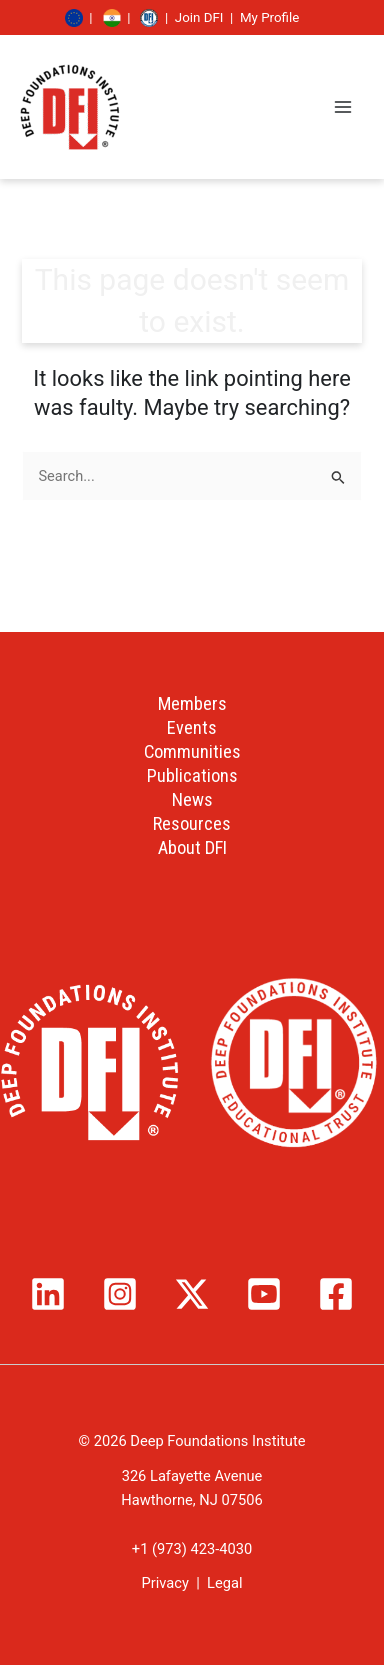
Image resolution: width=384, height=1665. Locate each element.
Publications (192, 775)
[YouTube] (264, 1294)
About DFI (192, 847)
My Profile (269, 17)
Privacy (165, 1583)
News (192, 799)
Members (192, 703)
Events (192, 727)
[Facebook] (336, 1294)
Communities (192, 751)
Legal (224, 1583)
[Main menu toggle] (343, 107)
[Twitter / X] (192, 1294)
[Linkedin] (48, 1294)
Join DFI (199, 17)
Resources (192, 823)
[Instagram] (120, 1294)
